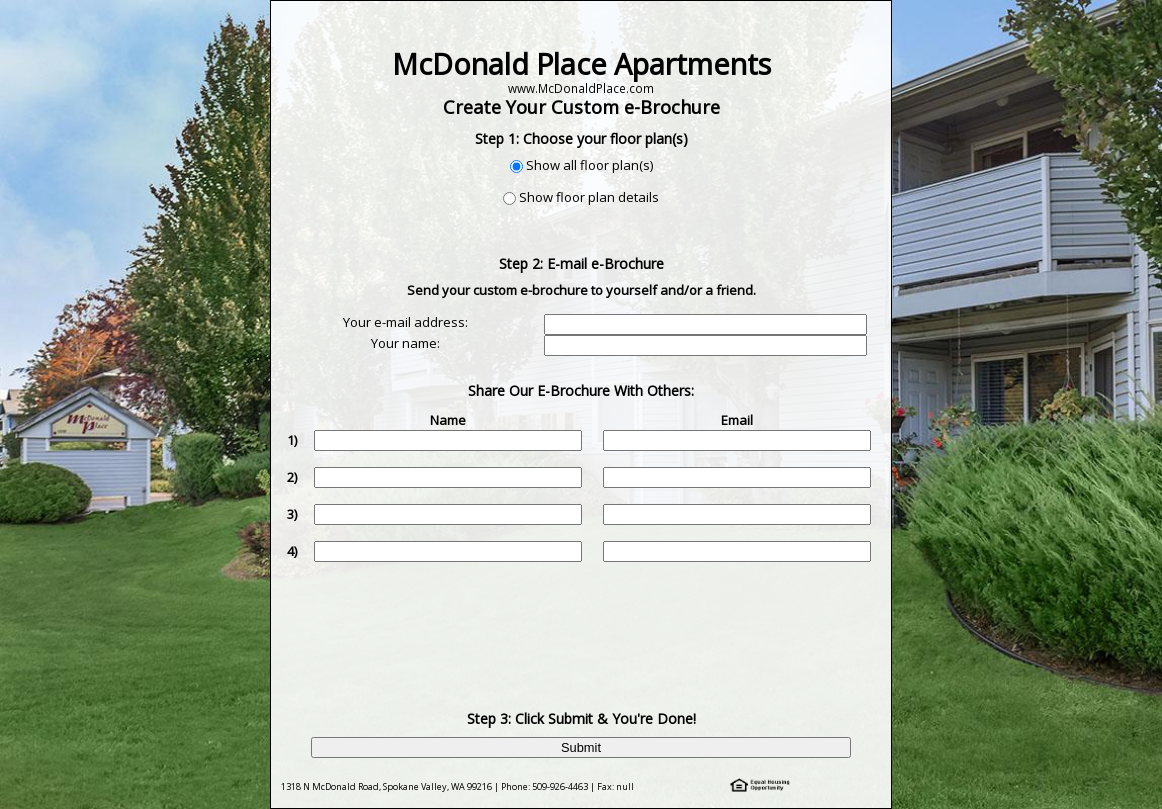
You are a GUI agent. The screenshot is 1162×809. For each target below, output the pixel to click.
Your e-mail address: (405, 322)
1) (292, 440)
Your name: (405, 343)
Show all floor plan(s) (589, 165)
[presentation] (583, 621)
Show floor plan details (589, 197)
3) (292, 514)
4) (292, 551)
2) (292, 477)
